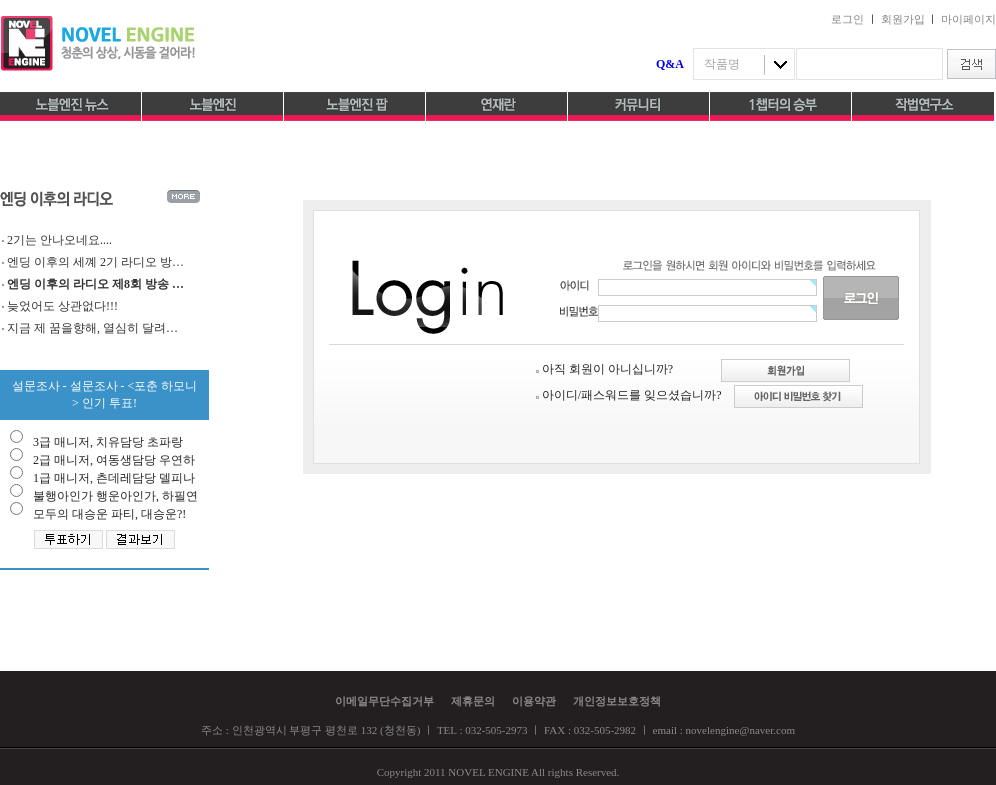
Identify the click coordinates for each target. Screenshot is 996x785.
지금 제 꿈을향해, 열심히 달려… (92, 328)
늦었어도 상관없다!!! (62, 306)
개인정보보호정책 (617, 701)
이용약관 (534, 701)
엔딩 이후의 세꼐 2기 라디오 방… (95, 262)
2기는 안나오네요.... (59, 240)
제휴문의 (473, 701)
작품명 (722, 64)
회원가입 (903, 19)
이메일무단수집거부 (384, 701)
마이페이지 (968, 19)
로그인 (847, 19)
